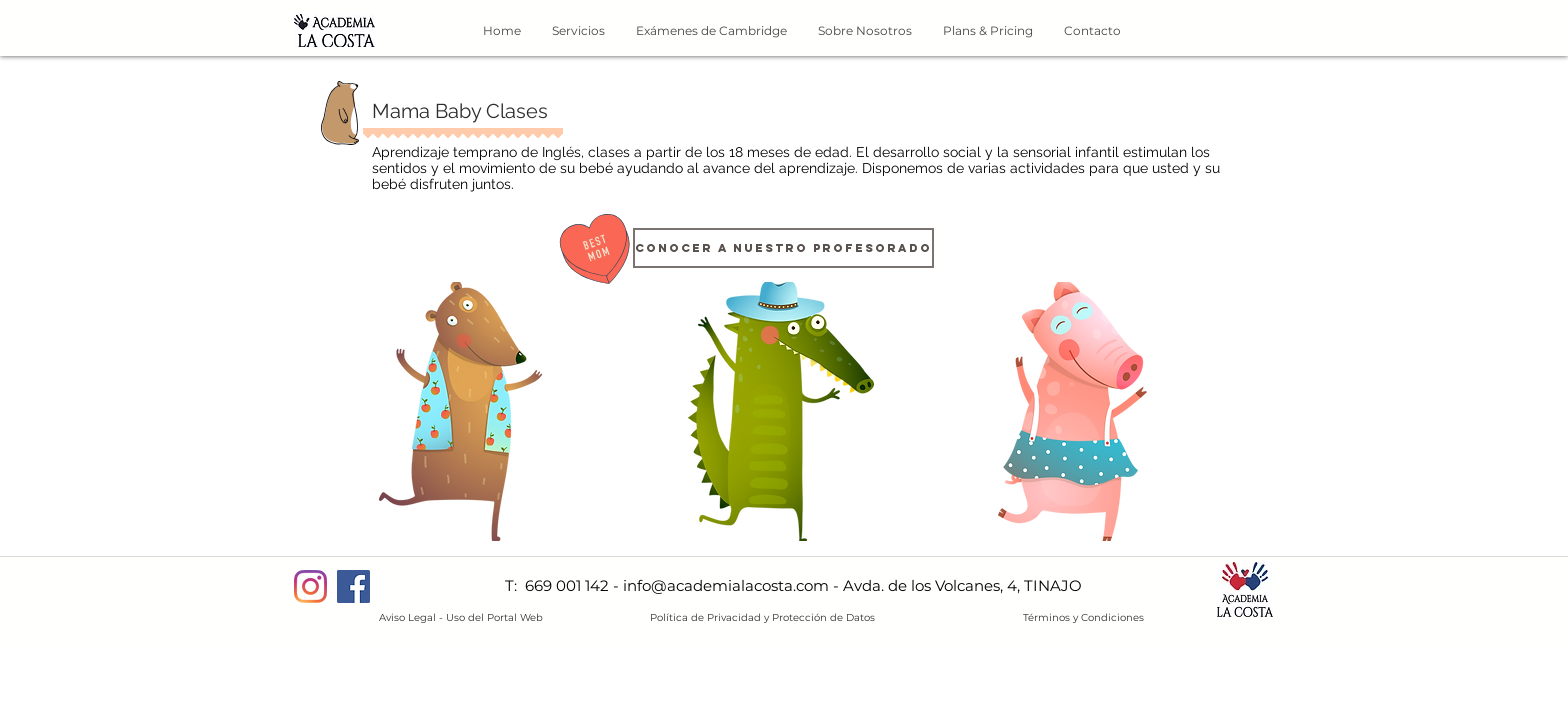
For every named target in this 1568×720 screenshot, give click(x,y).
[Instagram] (310, 586)
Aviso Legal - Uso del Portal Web (461, 617)
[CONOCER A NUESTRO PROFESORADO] (783, 248)
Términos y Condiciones (1083, 617)
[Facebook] (353, 586)
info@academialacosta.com (726, 585)
